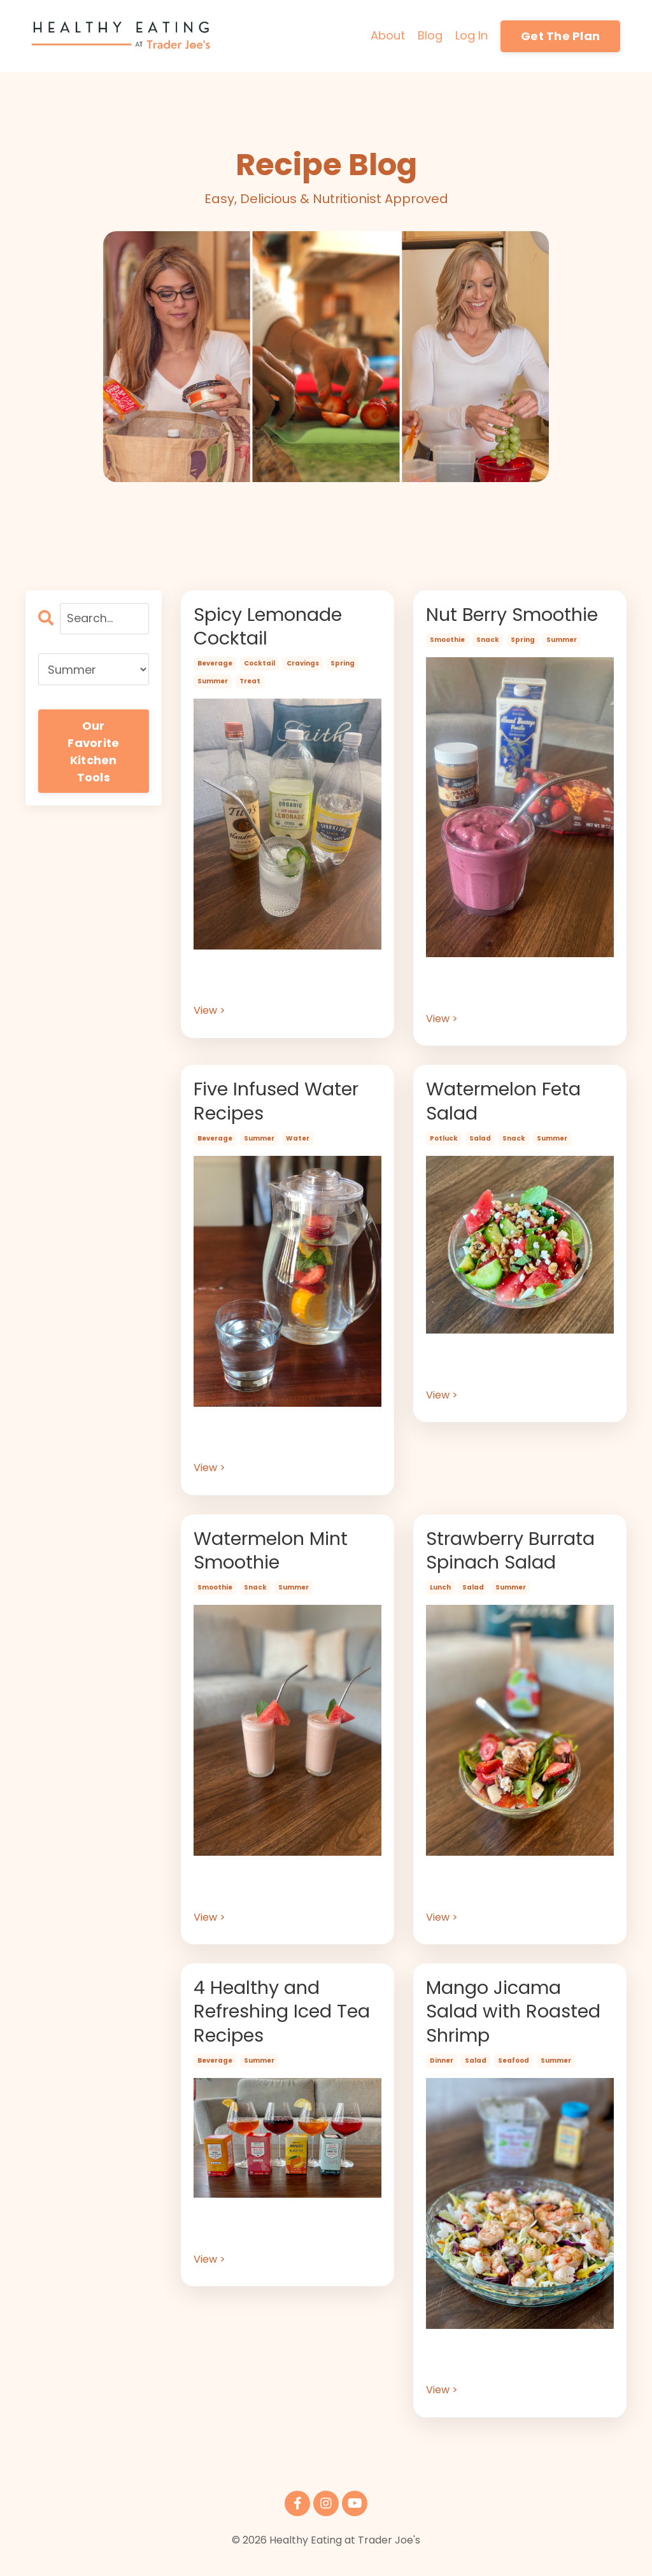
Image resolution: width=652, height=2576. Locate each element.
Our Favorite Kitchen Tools (93, 751)
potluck (444, 1141)
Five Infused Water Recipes (280, 1103)
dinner (441, 2069)
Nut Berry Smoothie (516, 615)
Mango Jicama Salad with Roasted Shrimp (517, 2019)
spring (342, 666)
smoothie (447, 641)
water (297, 1141)
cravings (303, 666)
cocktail (259, 666)
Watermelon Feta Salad (507, 1103)
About (388, 35)
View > (209, 1013)
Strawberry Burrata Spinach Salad (515, 1555)
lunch (440, 1593)
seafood (513, 2069)
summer (212, 683)
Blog (430, 35)
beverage (214, 666)
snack (487, 641)
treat (249, 683)
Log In (471, 35)
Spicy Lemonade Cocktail (272, 628)
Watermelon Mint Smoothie (274, 1555)
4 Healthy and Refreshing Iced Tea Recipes (286, 2019)
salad (480, 1141)
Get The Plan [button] (560, 36)
